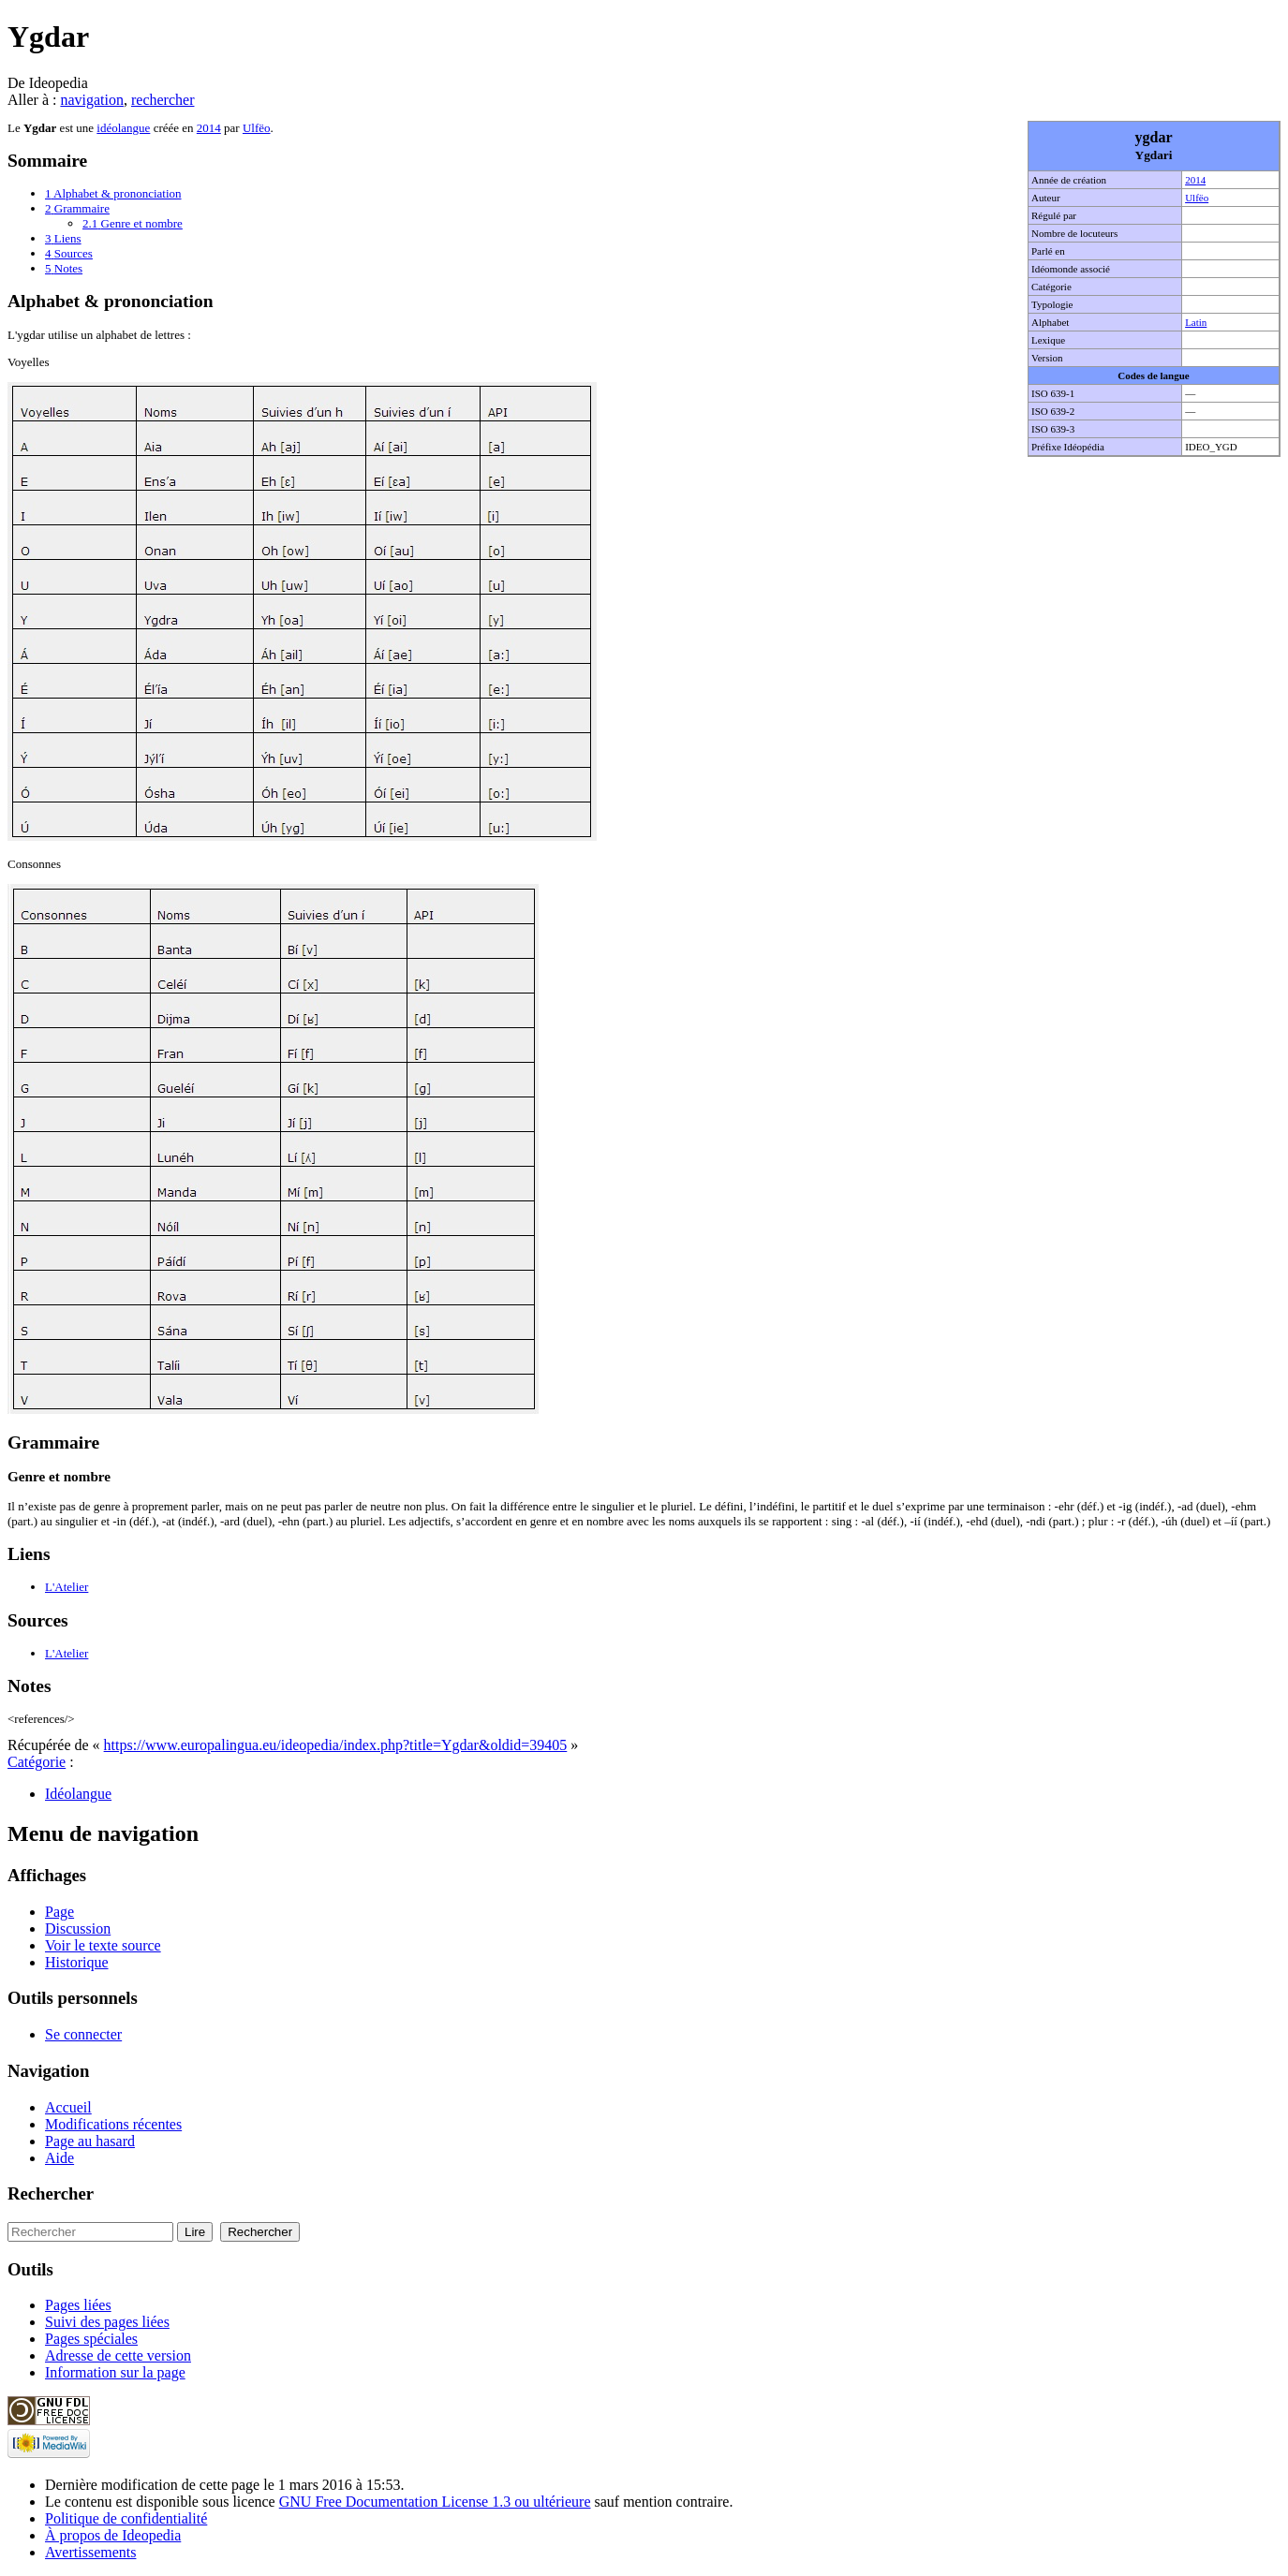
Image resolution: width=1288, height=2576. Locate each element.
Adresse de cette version (118, 2355)
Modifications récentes (113, 2124)
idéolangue (123, 128)
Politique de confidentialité (126, 2518)
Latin (1196, 322)
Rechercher (50, 2193)
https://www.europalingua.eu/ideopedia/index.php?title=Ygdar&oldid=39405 (336, 1745)
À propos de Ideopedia (113, 2535)
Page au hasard (90, 2141)
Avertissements (90, 2552)
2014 (1195, 179)
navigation (92, 100)
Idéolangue (78, 1794)
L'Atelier (66, 1587)
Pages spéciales (91, 2339)
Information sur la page (115, 2372)
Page (59, 1912)
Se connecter (83, 2034)
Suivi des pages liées (107, 2322)
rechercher (163, 100)
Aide (59, 2158)
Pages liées (78, 2305)
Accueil (68, 2107)
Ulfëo (1196, 197)
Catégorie (36, 1762)
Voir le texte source (103, 1945)
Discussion (78, 1928)
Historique (77, 1962)
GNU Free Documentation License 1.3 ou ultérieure (435, 2502)
